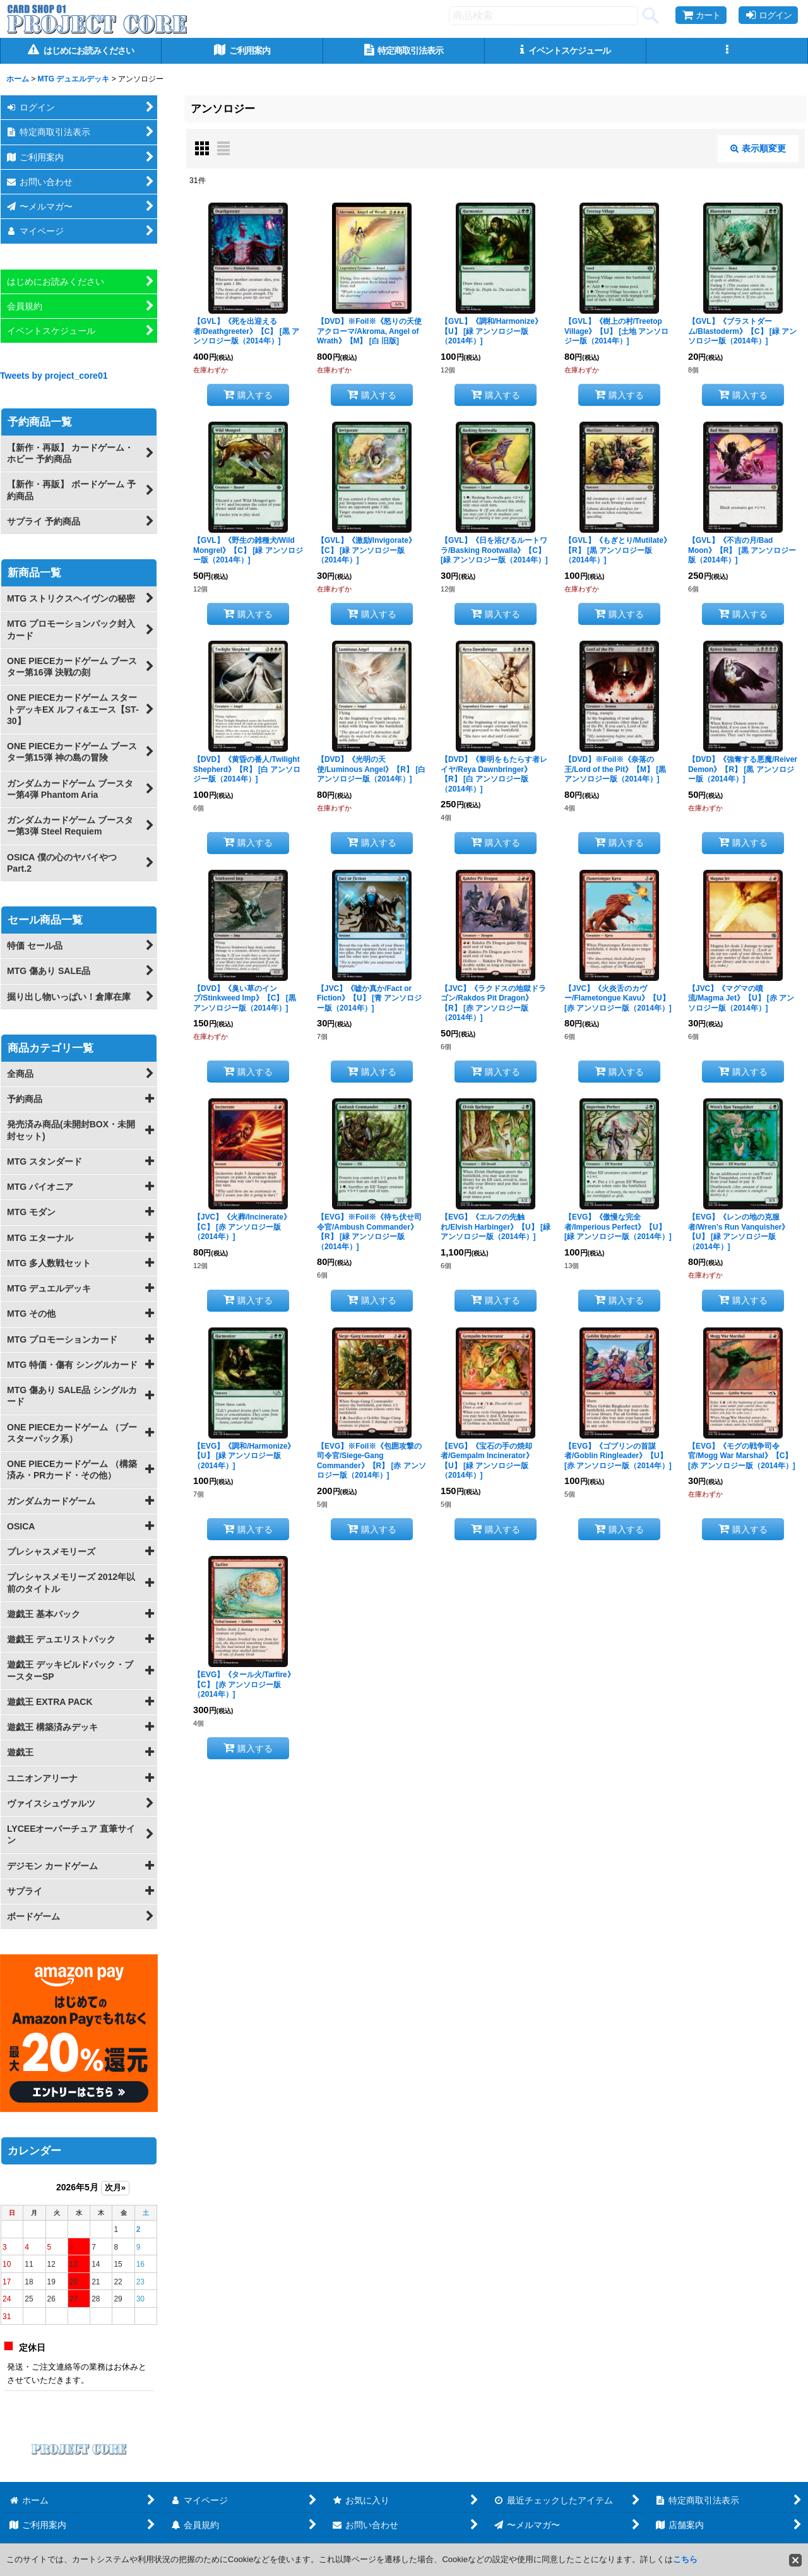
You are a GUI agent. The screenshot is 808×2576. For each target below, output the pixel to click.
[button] (727, 51)
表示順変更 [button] (758, 148)
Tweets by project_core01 (54, 376)
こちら (685, 2559)
